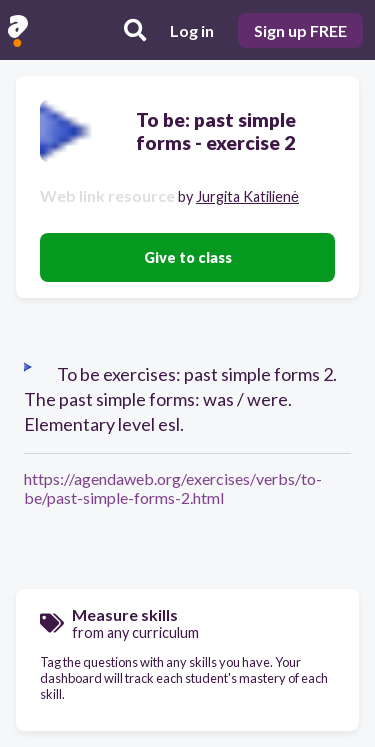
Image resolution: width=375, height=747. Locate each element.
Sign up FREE (300, 30)
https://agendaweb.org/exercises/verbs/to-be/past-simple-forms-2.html (173, 488)
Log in (192, 30)
